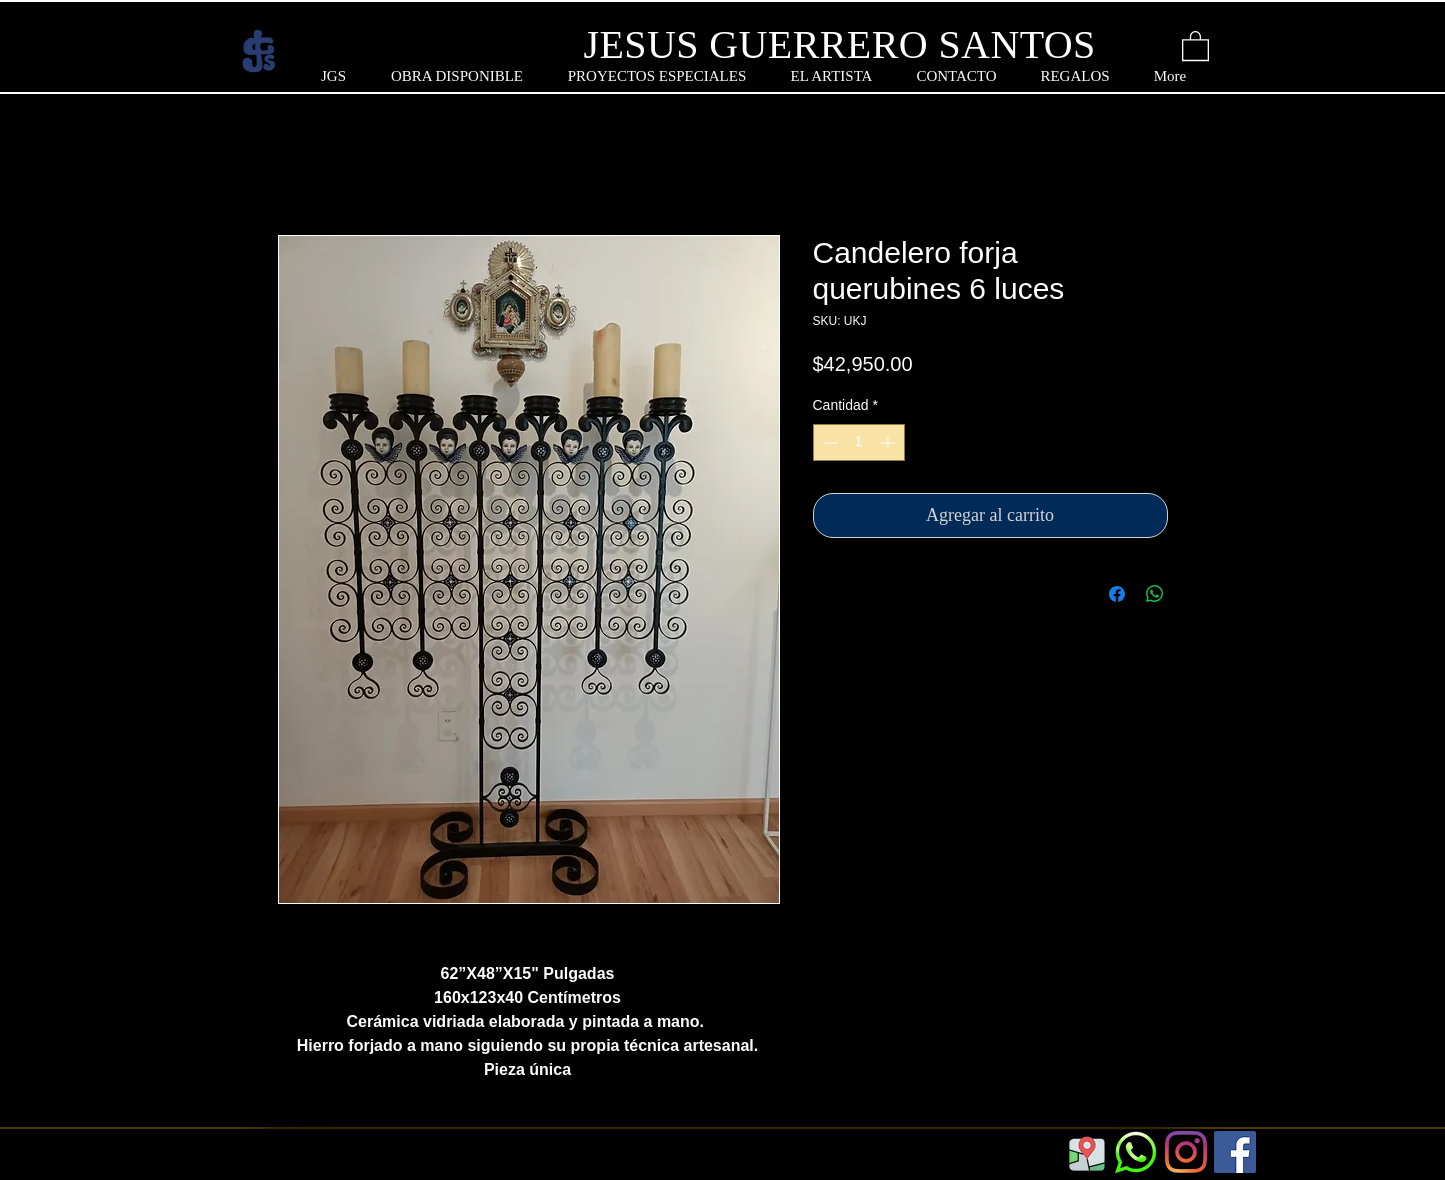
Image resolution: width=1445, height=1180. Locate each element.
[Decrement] (828, 442)
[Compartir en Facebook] (1117, 594)
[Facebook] (1235, 1152)
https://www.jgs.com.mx (347, 1164)
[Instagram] (1186, 1152)
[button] (1195, 45)
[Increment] (889, 442)
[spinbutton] (859, 442)
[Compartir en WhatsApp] (1155, 594)
